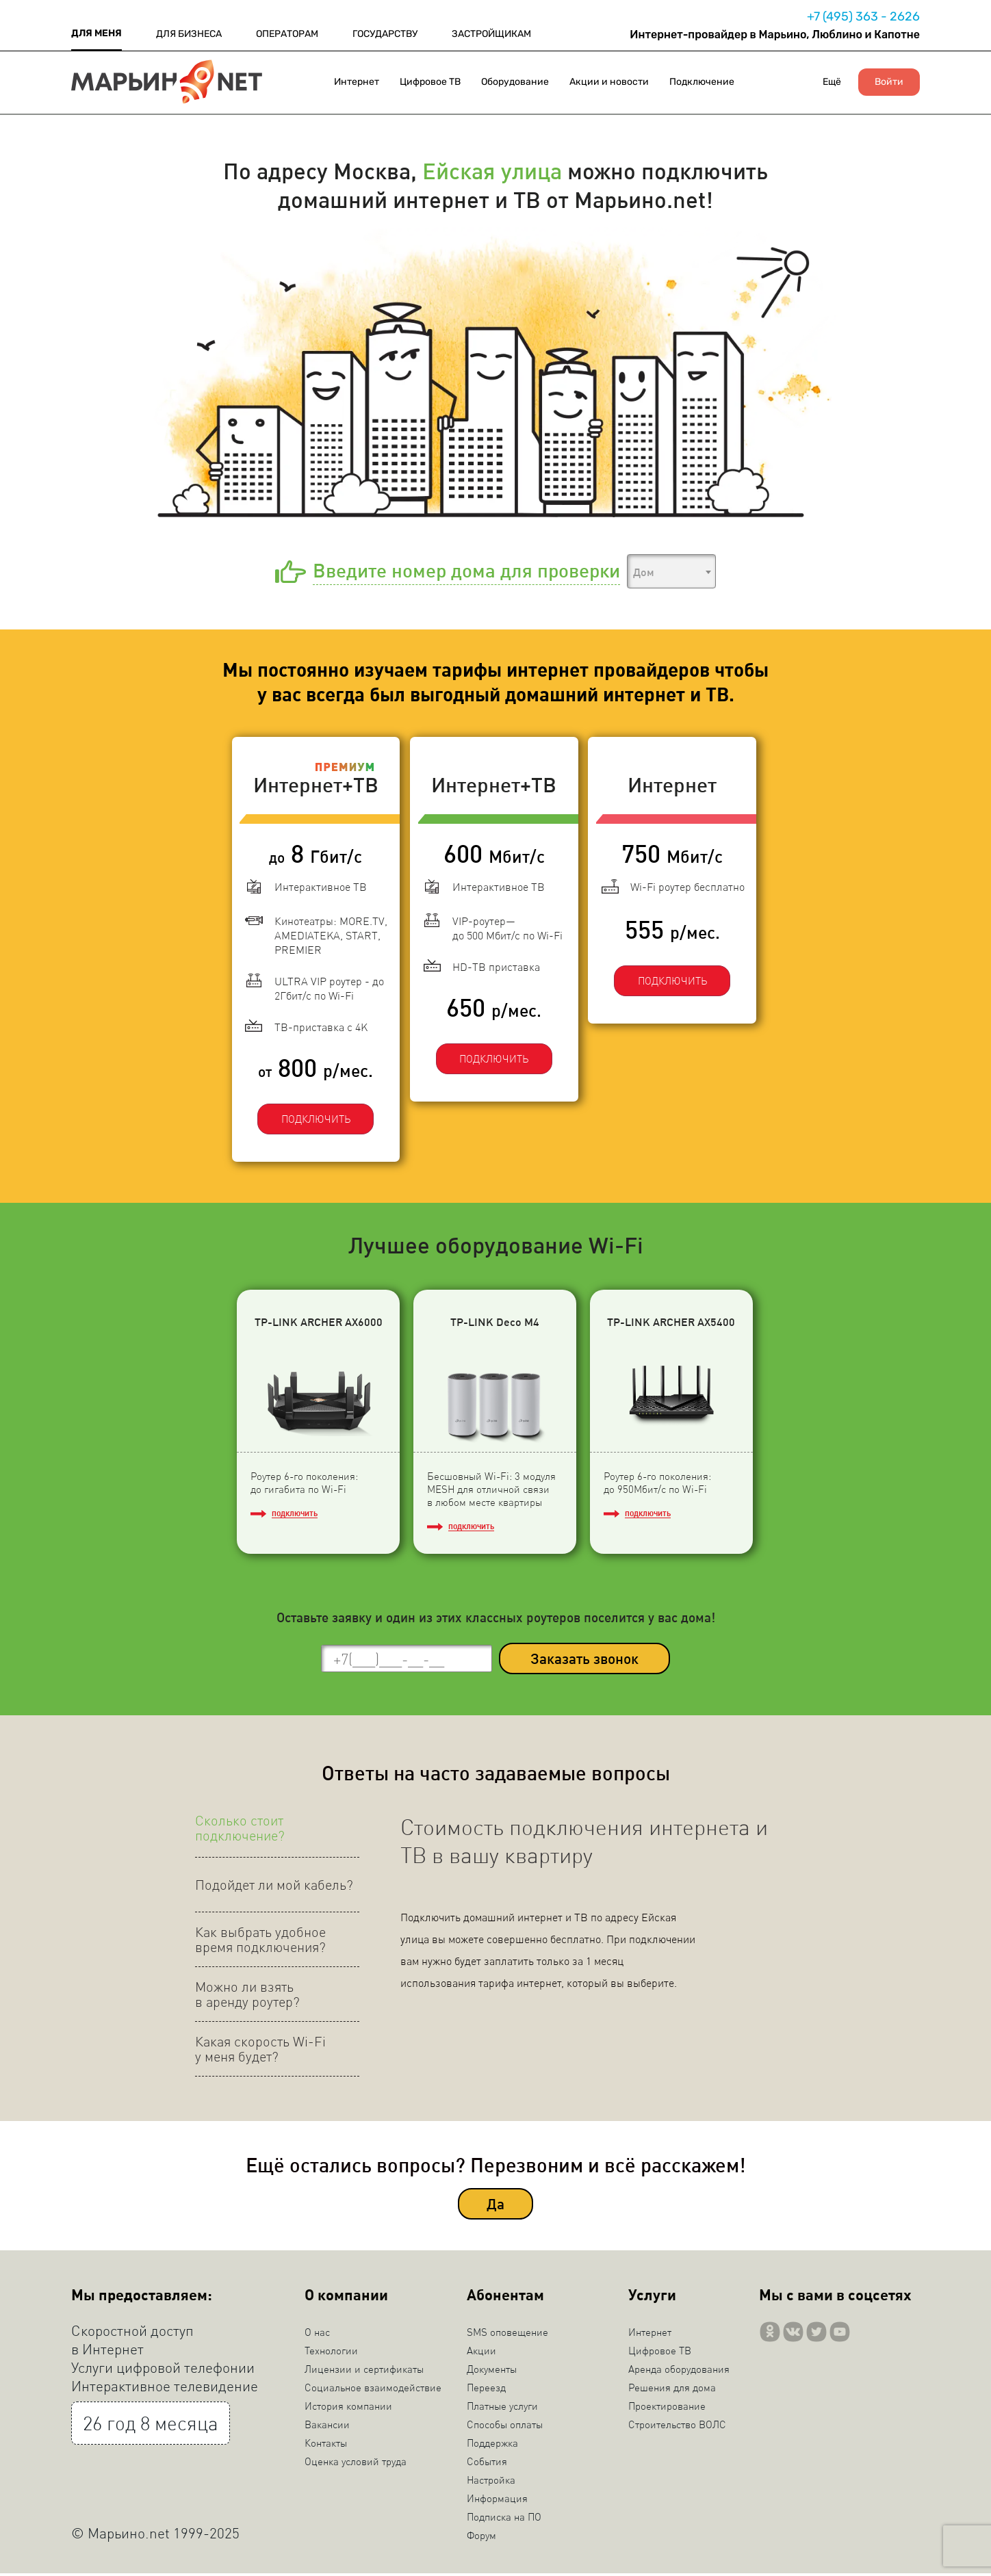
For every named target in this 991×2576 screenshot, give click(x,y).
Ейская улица (492, 170)
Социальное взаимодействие (373, 2390)
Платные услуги (502, 2408)
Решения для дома (672, 2390)
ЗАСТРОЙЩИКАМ (491, 34)
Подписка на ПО (504, 2519)
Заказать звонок (584, 1661)
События (487, 2464)
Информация (497, 2501)
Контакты (326, 2445)
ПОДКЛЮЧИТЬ (314, 1119)
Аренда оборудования (679, 2371)
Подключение (701, 82)
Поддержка (492, 2445)
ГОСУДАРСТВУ (384, 34)
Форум (481, 2538)
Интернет (356, 82)
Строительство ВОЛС (677, 2427)
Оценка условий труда (356, 2464)
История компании (348, 2408)
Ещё (832, 82)
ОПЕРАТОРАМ (287, 34)
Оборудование (515, 82)
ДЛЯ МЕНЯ (96, 33)
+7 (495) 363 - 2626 (863, 16)
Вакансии (327, 2427)
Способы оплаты (505, 2427)
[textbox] (671, 572)
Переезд (486, 2390)
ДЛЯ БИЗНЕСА (189, 34)
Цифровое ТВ (430, 82)
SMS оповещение (507, 2334)
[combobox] (671, 571)
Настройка (491, 2482)
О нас (317, 2334)
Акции (481, 2353)
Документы (492, 2371)
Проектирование (667, 2408)
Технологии (331, 2353)
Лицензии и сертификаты (364, 2371)
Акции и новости (609, 82)
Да (495, 2207)
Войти (889, 82)
